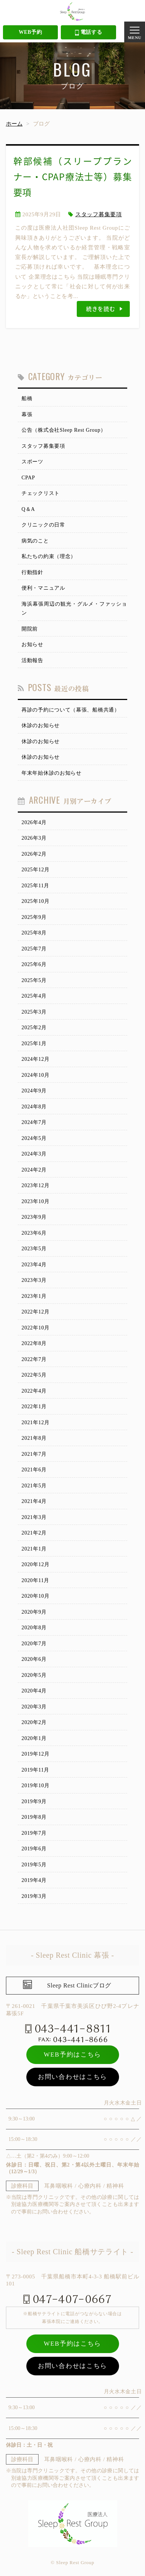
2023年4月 (34, 1264)
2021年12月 (36, 1422)
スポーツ (32, 461)
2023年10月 (36, 1201)
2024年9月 (34, 1090)
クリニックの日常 (43, 525)
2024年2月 (34, 1170)
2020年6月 (34, 1659)
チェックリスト (41, 493)
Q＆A (28, 509)
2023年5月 (34, 1248)
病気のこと (35, 541)
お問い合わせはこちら (72, 2076)
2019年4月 (34, 1880)
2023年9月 (34, 1217)
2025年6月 (34, 964)
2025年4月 (34, 996)
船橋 (27, 398)
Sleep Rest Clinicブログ (79, 1985)
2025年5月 (34, 980)
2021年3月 (34, 1517)
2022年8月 (34, 1343)
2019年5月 (34, 1864)
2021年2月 (34, 1533)
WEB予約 (30, 32)
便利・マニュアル (43, 588)
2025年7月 (34, 949)
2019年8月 (34, 1817)
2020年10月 (36, 1596)
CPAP (28, 477)
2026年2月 (34, 854)
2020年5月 (34, 1675)
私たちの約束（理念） (49, 556)
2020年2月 (34, 1722)
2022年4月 (34, 1391)
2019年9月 (34, 1801)
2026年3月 (34, 838)
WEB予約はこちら (72, 2054)
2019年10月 (36, 1785)
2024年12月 (36, 1059)
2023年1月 (34, 1296)
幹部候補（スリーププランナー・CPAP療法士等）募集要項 (72, 176)
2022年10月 (36, 1328)
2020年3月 (34, 1707)
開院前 (30, 629)
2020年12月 (36, 1564)
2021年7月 (34, 1454)
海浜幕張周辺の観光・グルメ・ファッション (74, 608)
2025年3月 (34, 1012)
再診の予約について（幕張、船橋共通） (71, 710)
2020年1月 (34, 1738)
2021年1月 (34, 1549)
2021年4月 (34, 1501)
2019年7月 (34, 1833)
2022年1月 (34, 1406)
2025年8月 (34, 933)
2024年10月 (36, 1075)
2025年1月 (34, 1043)
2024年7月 (34, 1122)
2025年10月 (36, 901)
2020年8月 (34, 1627)
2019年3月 (34, 1896)
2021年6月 (34, 1469)
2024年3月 (34, 1154)
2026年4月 (34, 822)
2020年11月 (35, 1580)
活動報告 (32, 660)
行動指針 (32, 572)
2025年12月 (36, 869)
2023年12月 (36, 1185)
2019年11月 (35, 1770)
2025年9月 (34, 917)
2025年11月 (35, 885)
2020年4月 (34, 1691)
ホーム (14, 124)
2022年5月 (34, 1375)
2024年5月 (34, 1138)
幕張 (27, 414)
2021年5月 (34, 1485)
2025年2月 (34, 1027)
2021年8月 (34, 1438)
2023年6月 (34, 1233)
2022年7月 (34, 1359)
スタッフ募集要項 (98, 214)
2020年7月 (34, 1643)
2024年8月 (34, 1106)
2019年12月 (36, 1754)
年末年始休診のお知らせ (52, 773)
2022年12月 (36, 1312)
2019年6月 (34, 1848)
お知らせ (32, 644)
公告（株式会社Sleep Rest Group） (64, 430)
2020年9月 (34, 1612)
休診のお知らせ (41, 725)
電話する (88, 32)
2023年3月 (34, 1280)
